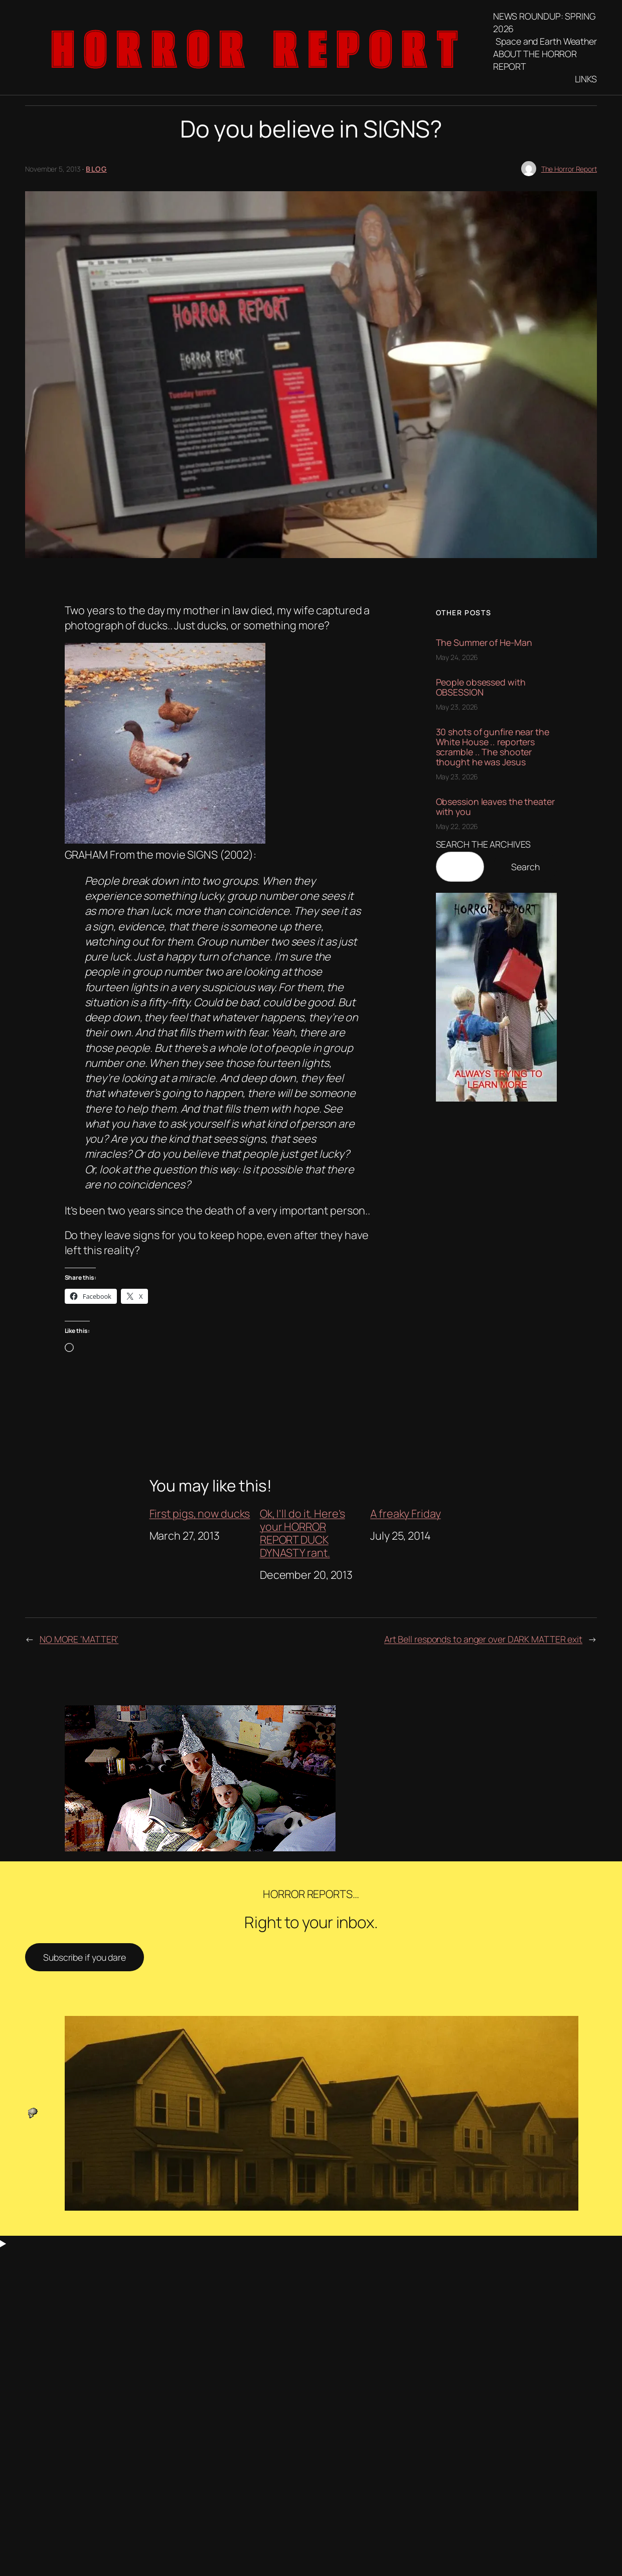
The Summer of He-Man (484, 642)
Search (525, 867)
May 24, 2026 (457, 657)
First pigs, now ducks (199, 1513)
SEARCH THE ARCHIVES (483, 844)
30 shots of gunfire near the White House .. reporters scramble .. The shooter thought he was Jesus (492, 747)
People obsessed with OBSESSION (481, 687)
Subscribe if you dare (84, 1957)
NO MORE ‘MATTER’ (79, 1639)
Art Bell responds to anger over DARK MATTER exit (483, 1639)
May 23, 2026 (457, 707)
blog (96, 169)
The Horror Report (569, 169)
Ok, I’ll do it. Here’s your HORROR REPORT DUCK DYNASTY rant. (302, 1533)
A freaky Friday (405, 1513)
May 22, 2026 (457, 826)
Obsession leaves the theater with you (495, 806)
